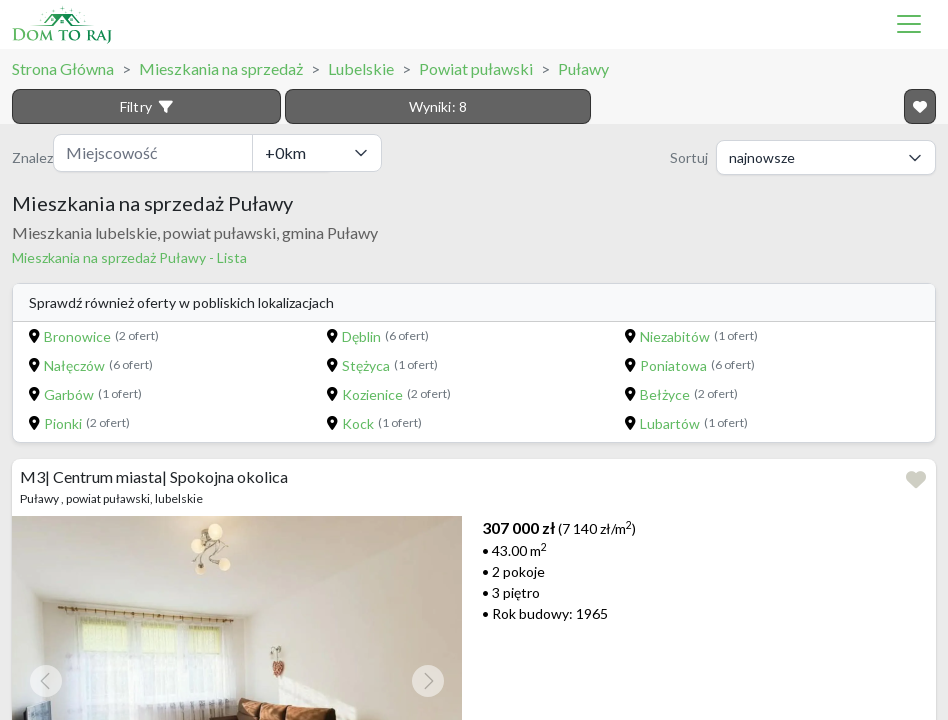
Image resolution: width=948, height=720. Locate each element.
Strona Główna (63, 68)
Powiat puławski (476, 68)
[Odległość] (317, 153)
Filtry (146, 106)
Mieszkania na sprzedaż (221, 68)
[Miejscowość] (153, 153)
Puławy (583, 68)
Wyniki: (438, 106)
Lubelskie (361, 68)
